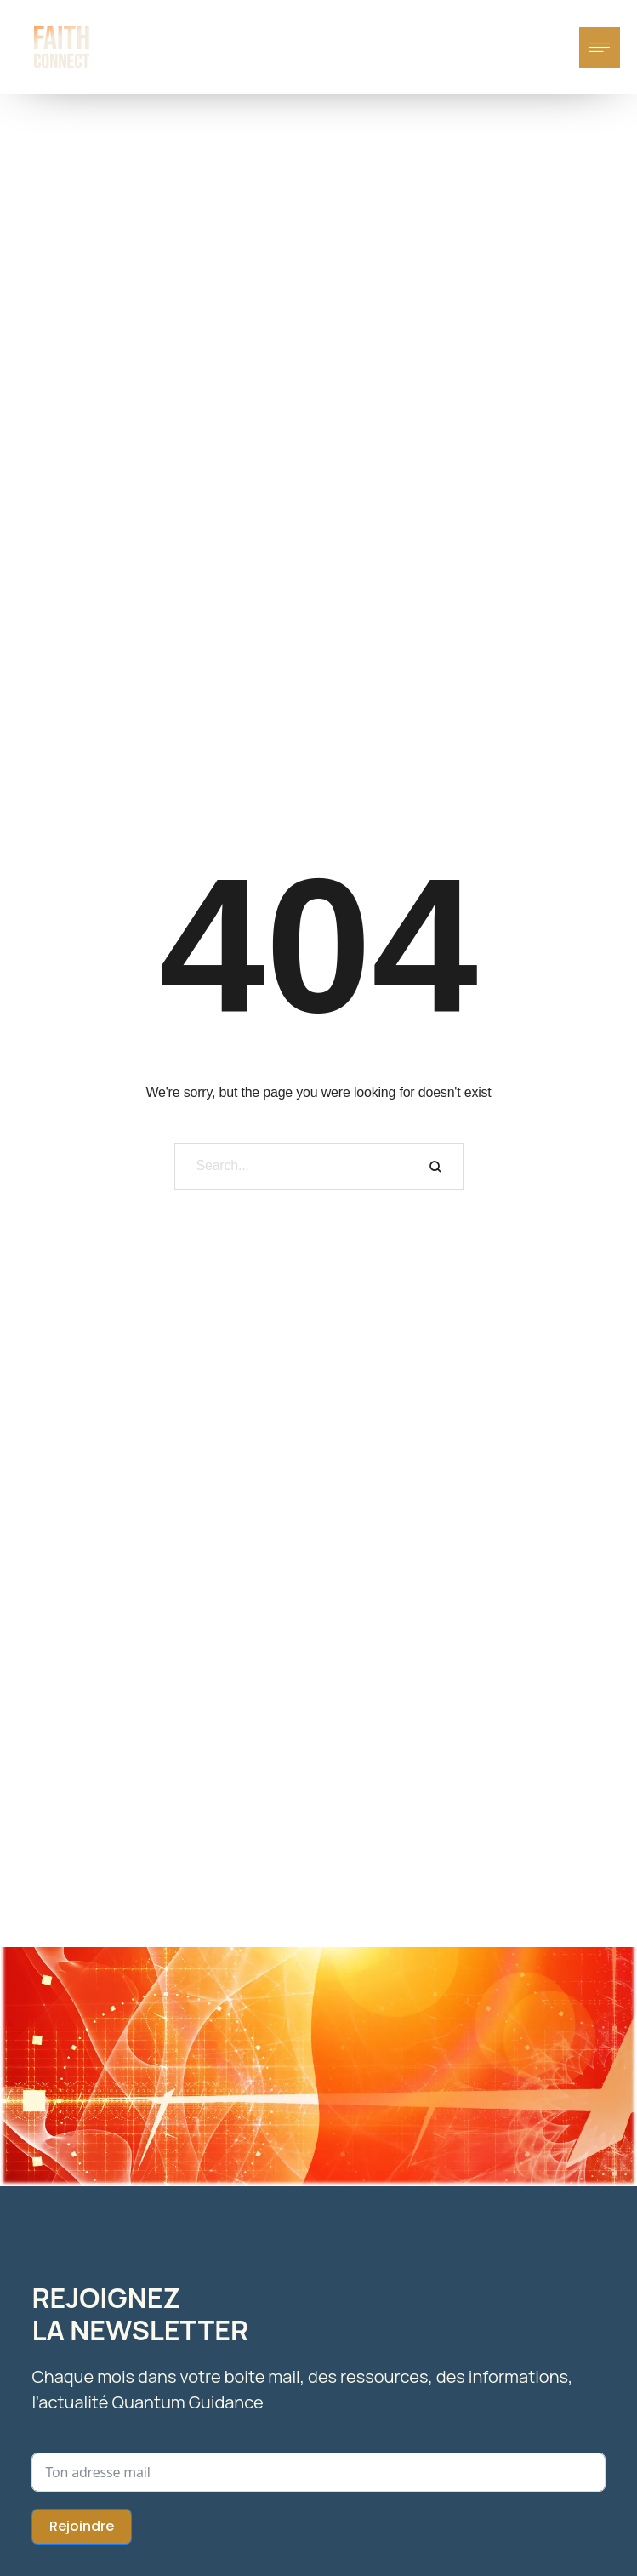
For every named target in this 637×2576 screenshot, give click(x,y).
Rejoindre (81, 2526)
